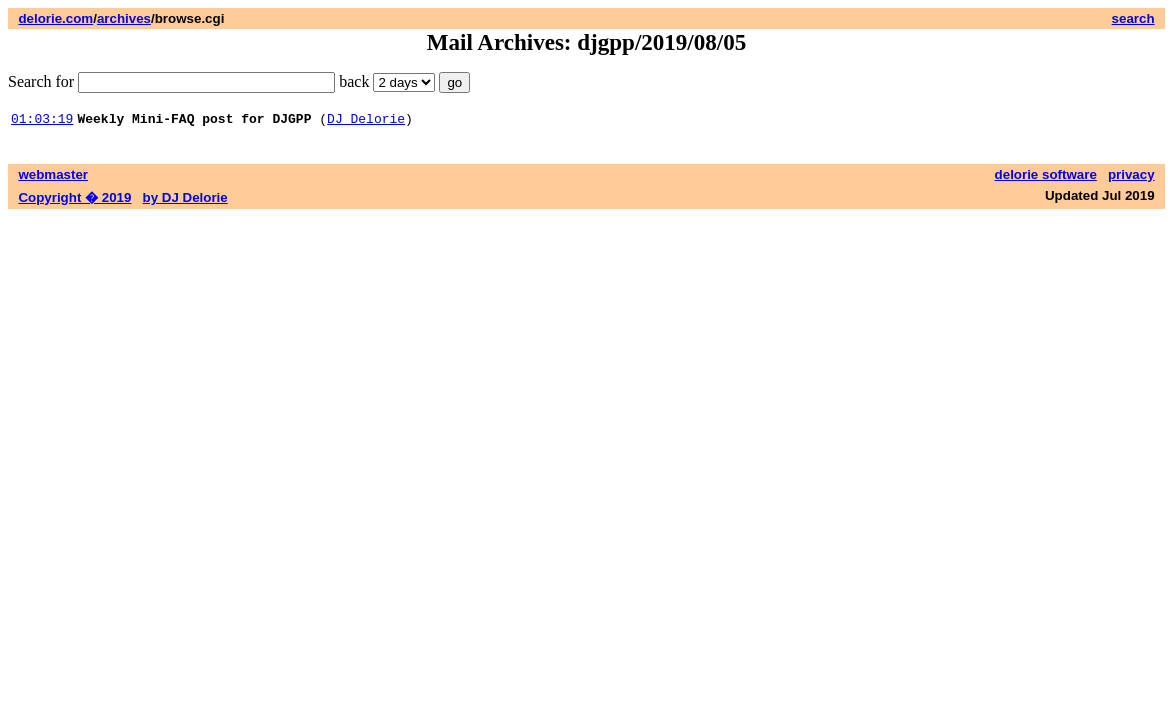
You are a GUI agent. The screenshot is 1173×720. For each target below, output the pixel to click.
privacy (1131, 177)
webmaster (53, 177)
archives (124, 18)
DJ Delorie (366, 121)
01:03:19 (42, 121)
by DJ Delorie (185, 200)
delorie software (1046, 177)
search (1133, 18)
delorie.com (55, 18)
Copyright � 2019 (74, 200)
